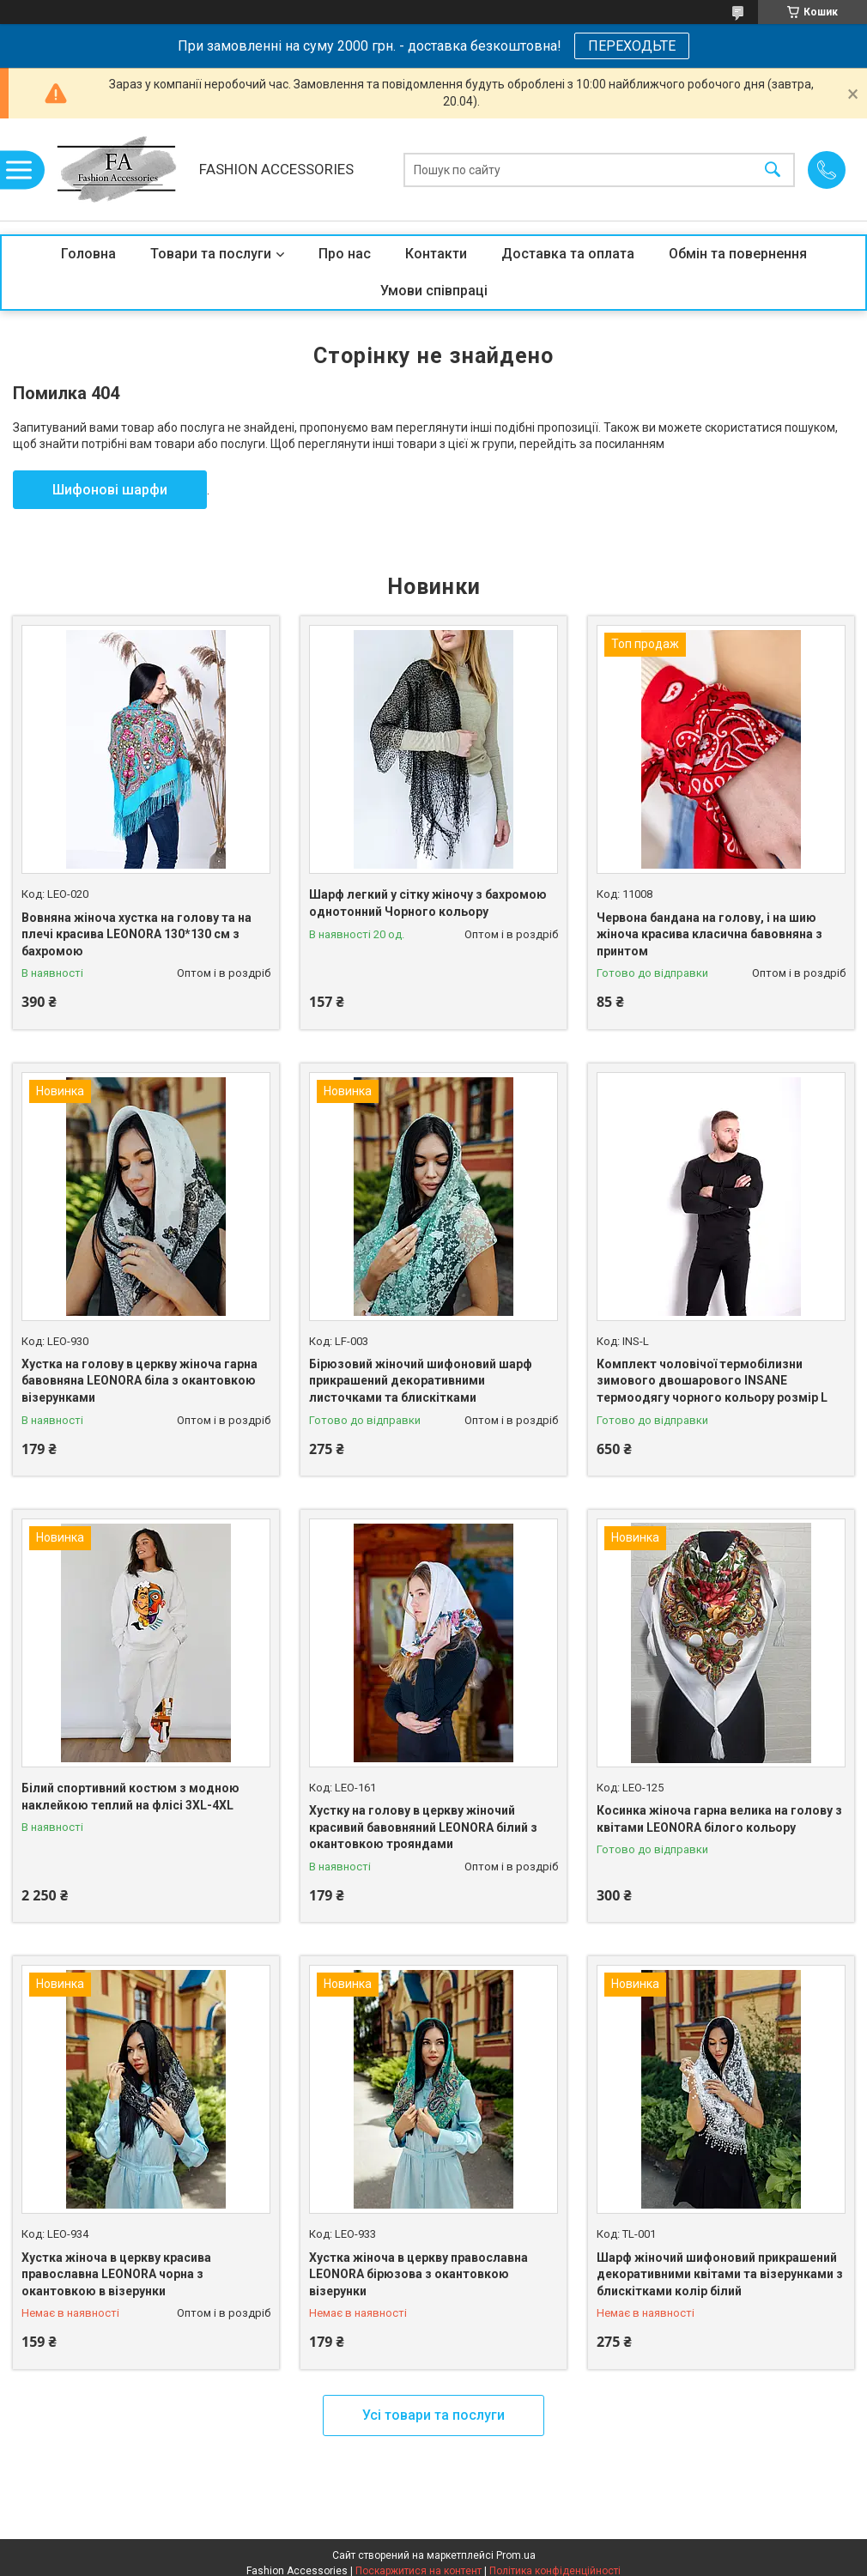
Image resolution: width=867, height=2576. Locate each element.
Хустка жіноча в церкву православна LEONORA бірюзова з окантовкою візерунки (418, 2274)
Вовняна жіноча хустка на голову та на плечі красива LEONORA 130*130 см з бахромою (136, 934)
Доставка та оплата (567, 253)
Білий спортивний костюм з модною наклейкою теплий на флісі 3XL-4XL (130, 1796)
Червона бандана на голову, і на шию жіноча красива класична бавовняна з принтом (709, 934)
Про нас (344, 253)
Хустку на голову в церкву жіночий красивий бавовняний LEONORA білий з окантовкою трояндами (423, 1827)
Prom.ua (516, 2555)
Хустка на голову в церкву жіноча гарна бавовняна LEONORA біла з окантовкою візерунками (139, 1380)
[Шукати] (772, 169)
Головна (88, 253)
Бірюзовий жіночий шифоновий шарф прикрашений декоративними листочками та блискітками (420, 1380)
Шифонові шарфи (109, 490)
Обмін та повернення (738, 253)
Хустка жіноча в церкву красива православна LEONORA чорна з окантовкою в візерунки (116, 2274)
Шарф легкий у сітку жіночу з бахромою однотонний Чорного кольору (428, 903)
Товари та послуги (210, 253)
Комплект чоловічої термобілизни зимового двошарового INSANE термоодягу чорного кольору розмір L (712, 1380)
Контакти (436, 253)
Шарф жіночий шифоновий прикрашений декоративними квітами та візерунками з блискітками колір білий (720, 2274)
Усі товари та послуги (433, 2415)
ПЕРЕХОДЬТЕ (632, 46)
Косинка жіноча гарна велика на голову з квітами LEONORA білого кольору (719, 1818)
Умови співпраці (434, 290)
